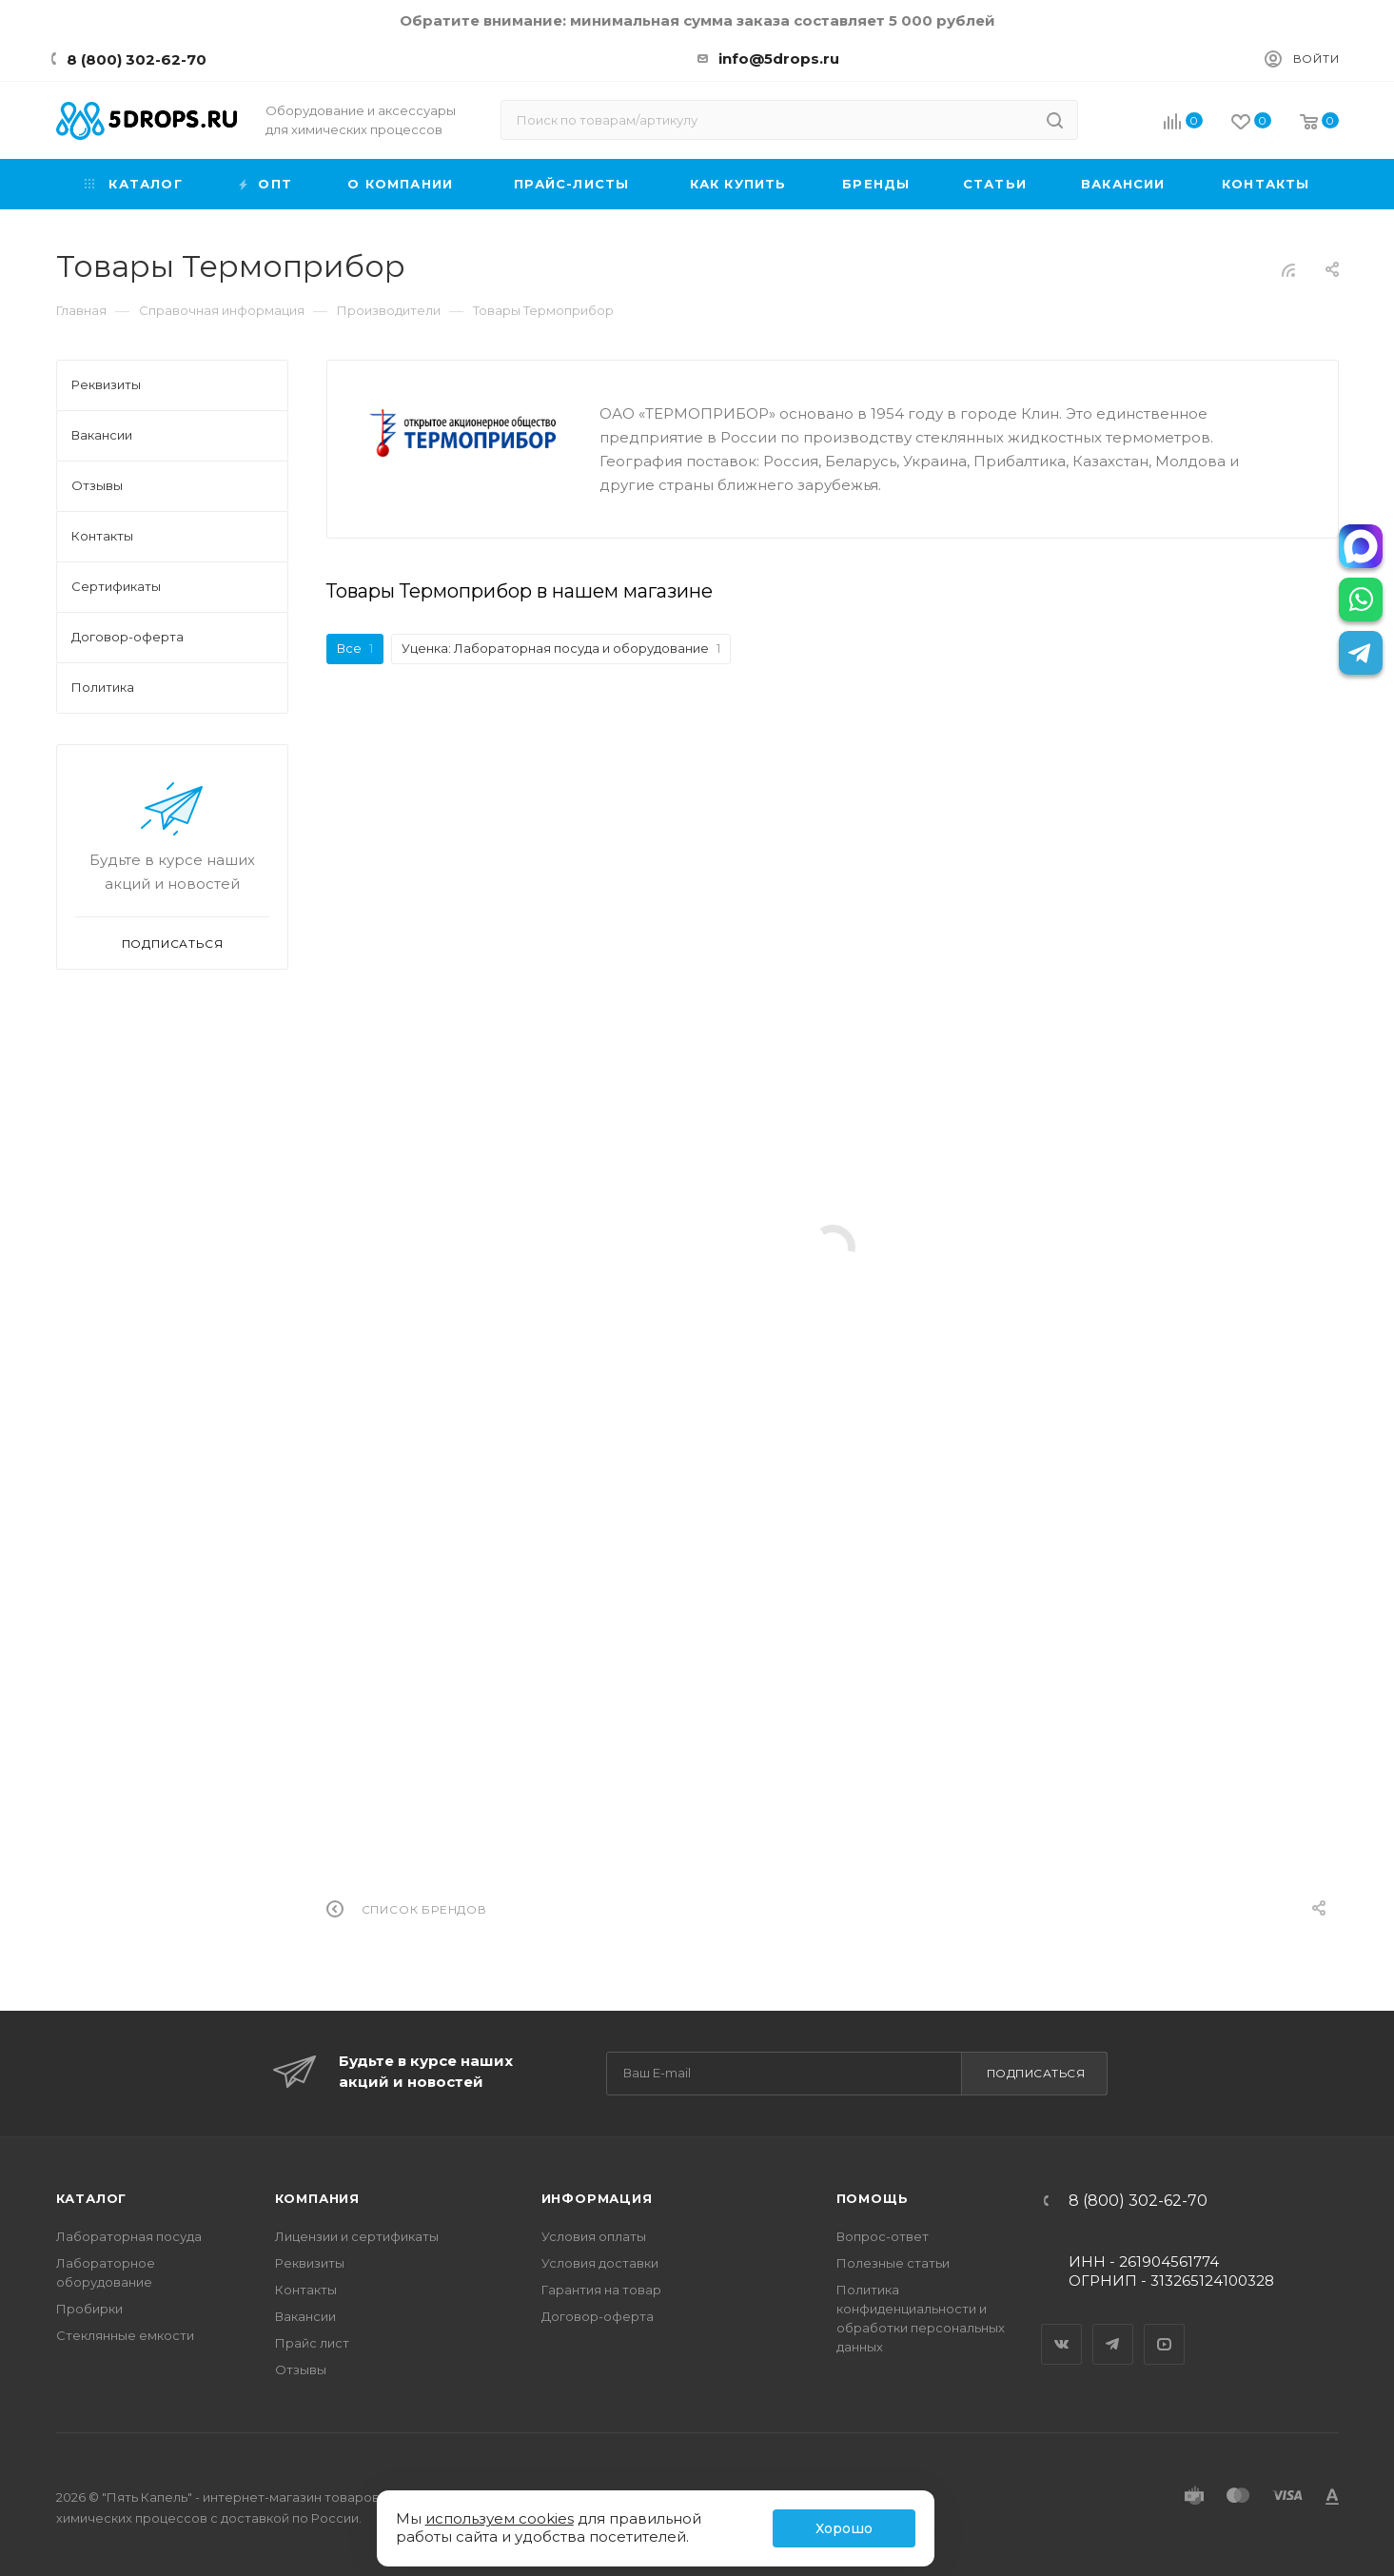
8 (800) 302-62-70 (136, 59)
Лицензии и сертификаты (357, 2236)
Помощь (872, 2198)
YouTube (1165, 2327)
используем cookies (499, 2518)
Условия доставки (599, 2263)
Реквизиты (309, 2263)
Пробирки (89, 2308)
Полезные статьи (893, 2263)
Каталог (92, 2198)
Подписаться (1036, 2073)
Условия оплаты (593, 2236)
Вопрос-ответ (882, 2236)
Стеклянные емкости (125, 2335)
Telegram (1113, 2327)
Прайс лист (312, 2342)
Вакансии (305, 2316)
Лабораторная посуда (129, 2236)
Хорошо (844, 2528)
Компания (317, 2198)
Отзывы (300, 2369)
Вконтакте (1062, 2327)
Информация (597, 2198)
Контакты (306, 2289)
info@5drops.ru (778, 58)
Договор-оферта (597, 2316)
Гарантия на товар (601, 2289)
